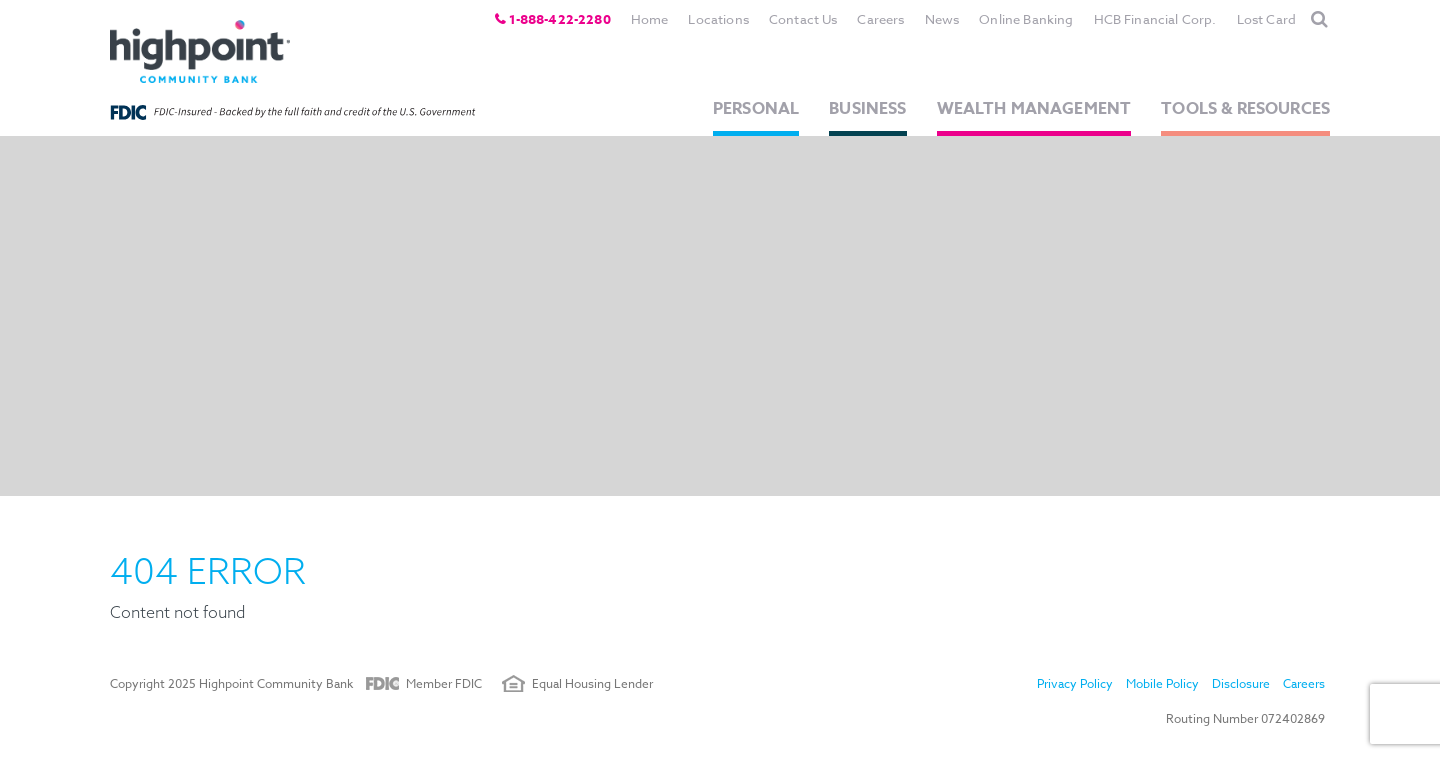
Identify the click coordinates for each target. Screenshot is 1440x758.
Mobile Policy (1162, 683)
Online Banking (1026, 19)
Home (650, 19)
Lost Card (1266, 19)
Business (867, 109)
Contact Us (803, 19)
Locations (718, 19)
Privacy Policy (1075, 683)
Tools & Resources (1245, 109)
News (942, 19)
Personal (756, 109)
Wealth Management (1034, 109)
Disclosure (1241, 683)
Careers (880, 19)
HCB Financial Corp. (1155, 19)
